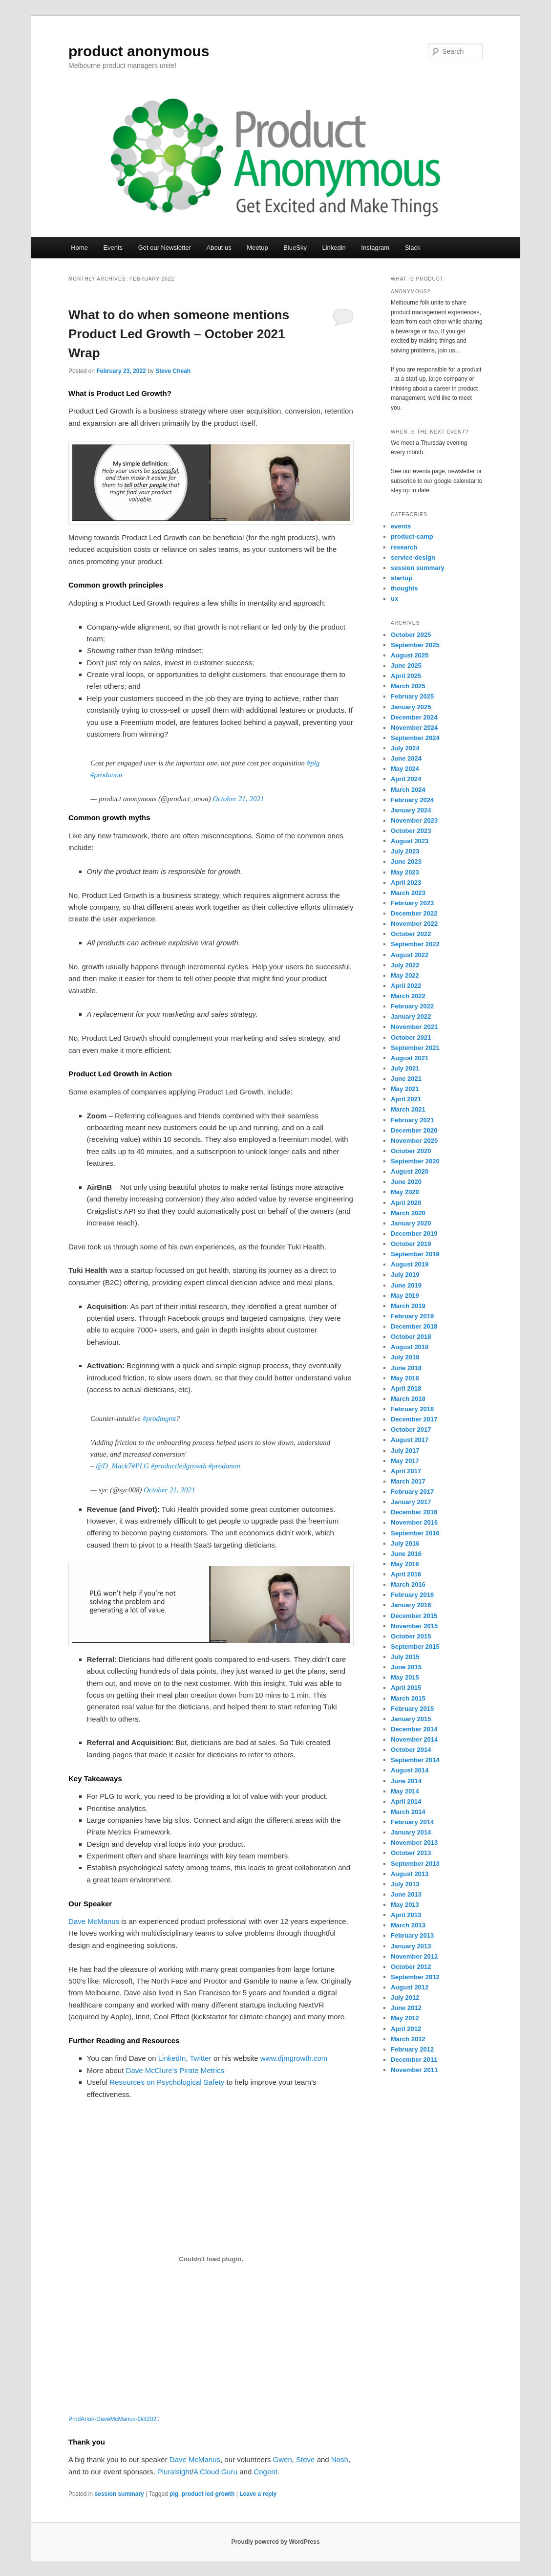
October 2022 (411, 934)
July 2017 (405, 1450)
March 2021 (408, 1109)
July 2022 (405, 965)
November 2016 (414, 1522)
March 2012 (408, 2039)
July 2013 (405, 1884)
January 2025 (411, 707)
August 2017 (409, 1439)
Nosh (339, 2459)
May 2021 (405, 1088)
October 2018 (411, 1336)
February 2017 (412, 1491)
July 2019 (405, 1274)
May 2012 (405, 2018)
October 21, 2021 (238, 799)
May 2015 (405, 1677)
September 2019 (415, 1254)
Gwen (282, 2459)
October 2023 (411, 830)
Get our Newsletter (164, 247)
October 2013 (411, 1852)
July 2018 (405, 1357)
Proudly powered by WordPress (275, 2541)
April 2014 (406, 1801)
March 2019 (408, 1306)
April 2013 (406, 1915)
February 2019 (412, 1316)
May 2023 (405, 872)
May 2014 (405, 1791)
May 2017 (405, 1460)
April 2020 (406, 1202)
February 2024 (412, 800)
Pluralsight (174, 2471)
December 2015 (414, 1615)
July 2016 (405, 1543)
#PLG (140, 1466)
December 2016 (414, 1512)
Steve (305, 2459)
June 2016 (406, 1553)
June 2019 (406, 1285)
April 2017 (406, 1471)
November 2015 (414, 1626)
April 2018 (406, 1388)
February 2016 (412, 1594)
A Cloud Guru (215, 2471)
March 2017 (408, 1481)
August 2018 (409, 1347)
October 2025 (411, 634)
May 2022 (405, 975)
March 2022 (408, 996)
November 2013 (414, 1842)
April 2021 (406, 1099)
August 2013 (409, 1873)
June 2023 (406, 861)
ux (394, 598)
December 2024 (414, 717)
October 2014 (411, 1749)
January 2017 (411, 1502)
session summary (119, 2493)
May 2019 (405, 1295)
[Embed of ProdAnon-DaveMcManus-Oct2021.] (211, 2258)
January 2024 (411, 810)
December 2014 (414, 1729)
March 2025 (408, 686)
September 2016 (415, 1533)
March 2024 (408, 789)
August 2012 (409, 1987)
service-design (413, 557)
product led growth (208, 2493)
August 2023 (409, 841)
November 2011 (414, 2070)
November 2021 (414, 1026)
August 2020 (409, 1171)
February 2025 (412, 696)
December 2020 (414, 1130)
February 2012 (412, 2049)
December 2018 (414, 1326)
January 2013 (411, 1946)
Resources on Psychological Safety (166, 2082)
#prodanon (106, 775)
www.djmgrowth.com (294, 2058)
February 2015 (412, 1708)
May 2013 (405, 1904)
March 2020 (408, 1213)
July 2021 (405, 1068)
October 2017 (411, 1429)
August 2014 (409, 1770)
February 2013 (412, 1935)
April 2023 (406, 882)
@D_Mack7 (113, 1466)
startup (401, 578)
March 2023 (408, 892)
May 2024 (405, 768)
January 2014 (411, 1832)
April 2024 (406, 779)
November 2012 (414, 1956)
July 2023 (405, 851)
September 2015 (415, 1646)
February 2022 (412, 1006)
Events (113, 247)
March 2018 (408, 1398)
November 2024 (414, 727)
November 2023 (414, 820)
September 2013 (415, 1863)
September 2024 (415, 738)
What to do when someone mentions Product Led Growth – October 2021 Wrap (178, 333)
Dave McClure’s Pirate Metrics (175, 2070)
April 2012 (406, 2028)
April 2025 (406, 675)
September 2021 (415, 1047)
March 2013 (408, 1925)
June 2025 (406, 665)
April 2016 (406, 1574)
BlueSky (295, 247)
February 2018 (412, 1409)
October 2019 (411, 1243)
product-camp (412, 536)
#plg (313, 763)
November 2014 (414, 1739)
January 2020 (411, 1223)
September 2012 (415, 1977)
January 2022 (411, 1016)
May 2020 (405, 1192)
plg (174, 2493)
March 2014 (408, 1811)
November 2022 (414, 923)
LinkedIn (172, 2058)
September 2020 (415, 1161)
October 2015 (411, 1636)
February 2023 (412, 903)
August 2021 (409, 1058)
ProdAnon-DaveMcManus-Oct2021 (114, 2419)
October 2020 (411, 1151)
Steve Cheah (173, 371)
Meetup (257, 247)
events (401, 526)
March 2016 (408, 1584)
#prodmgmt (159, 1418)
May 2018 (405, 1378)
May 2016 (405, 1564)
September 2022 (415, 944)
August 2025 (409, 655)
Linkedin (333, 247)
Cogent (265, 2471)
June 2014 (406, 1781)
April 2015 (406, 1687)
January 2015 (411, 1719)
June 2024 (406, 758)
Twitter (201, 2058)
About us (219, 247)
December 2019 (414, 1233)
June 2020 (406, 1181)
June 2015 (406, 1667)
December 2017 (414, 1419)
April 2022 (406, 985)
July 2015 (405, 1656)
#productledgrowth (179, 1466)
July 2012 (405, 1997)
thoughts (404, 588)
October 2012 (411, 1966)
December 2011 (414, 2059)
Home (79, 247)
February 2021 (412, 1120)
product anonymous (138, 51)
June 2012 (406, 2007)
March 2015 (408, 1698)
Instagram (375, 247)
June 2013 (406, 1894)
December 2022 (414, 913)
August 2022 (409, 955)
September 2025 (415, 645)
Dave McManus (93, 1921)
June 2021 (406, 1078)
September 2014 (415, 1760)
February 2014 (412, 1822)
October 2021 (411, 1037)
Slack (413, 247)
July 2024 (405, 748)
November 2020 (414, 1140)
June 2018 (406, 1368)
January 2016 (411, 1605)
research (404, 547)
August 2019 (409, 1264)
